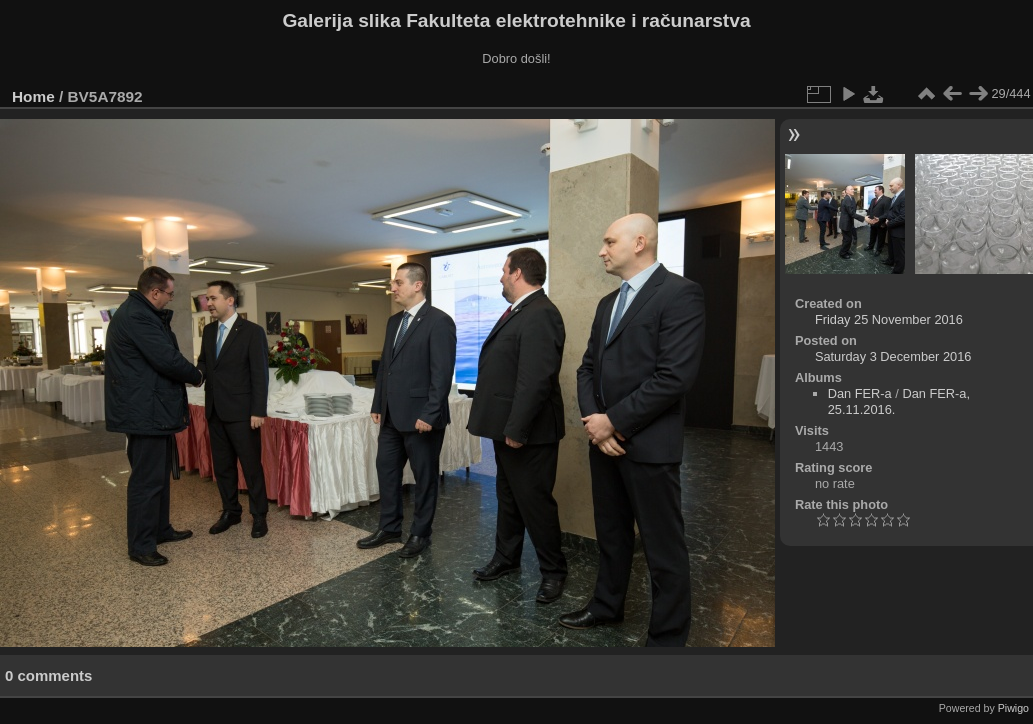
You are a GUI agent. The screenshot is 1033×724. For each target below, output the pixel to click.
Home (33, 96)
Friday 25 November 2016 (889, 319)
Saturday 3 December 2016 (893, 356)
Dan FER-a (860, 393)
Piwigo (1013, 708)
